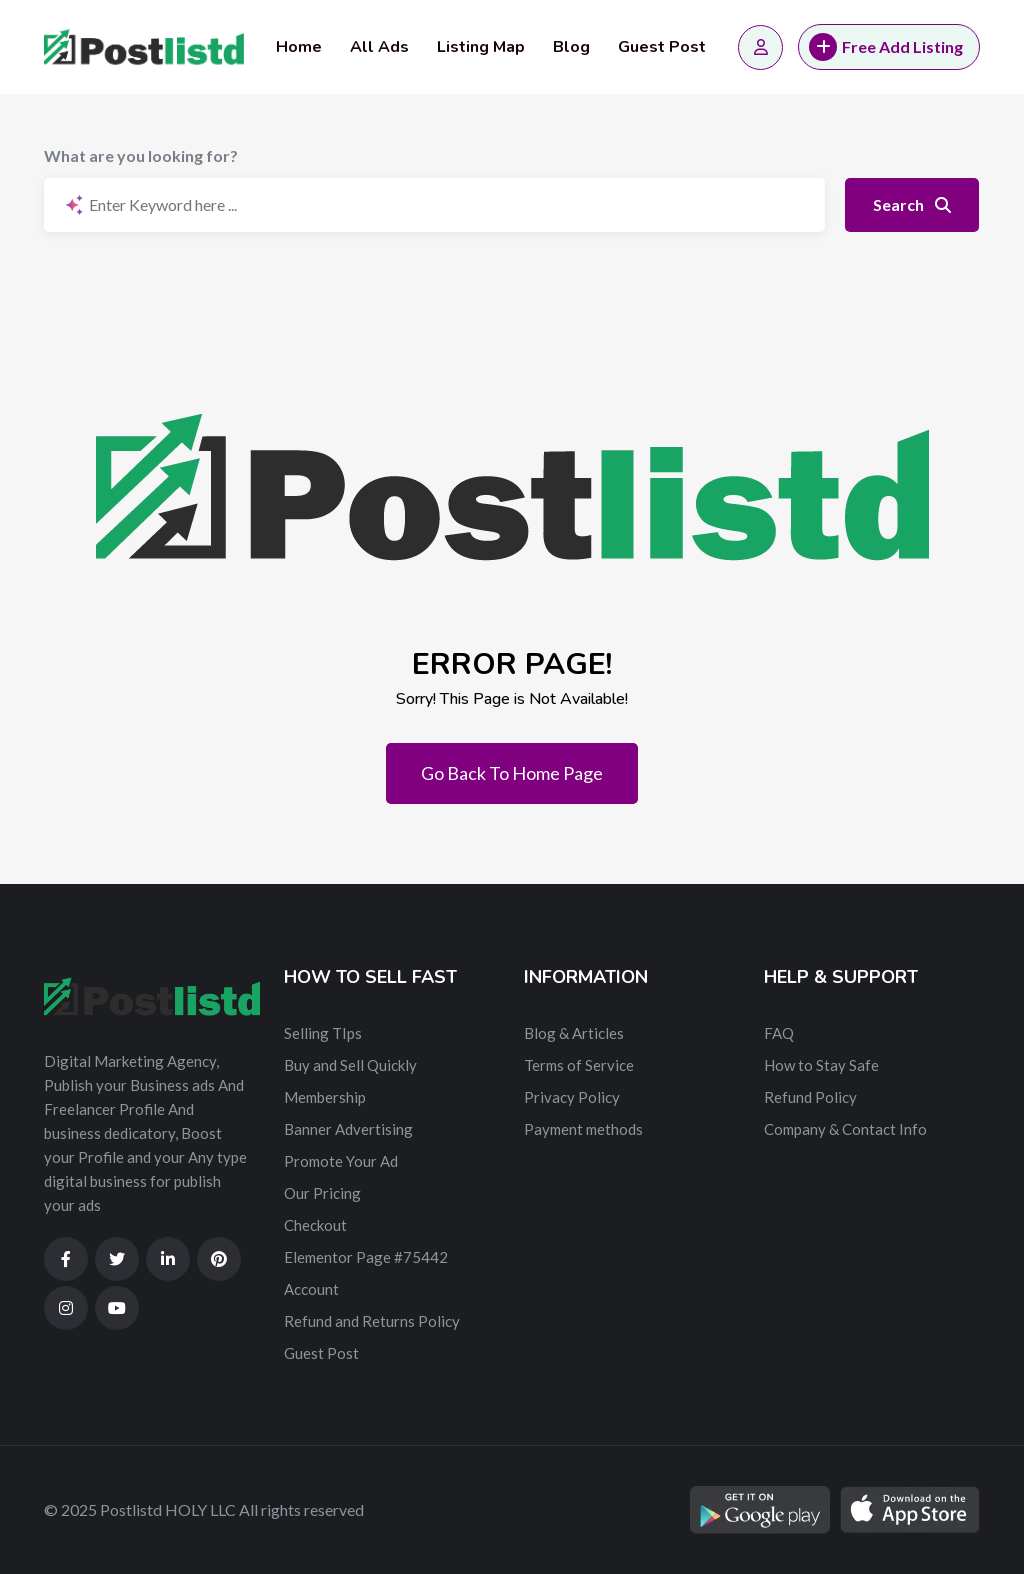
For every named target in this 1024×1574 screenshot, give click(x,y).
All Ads (379, 47)
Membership (325, 1097)
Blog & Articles (574, 1033)
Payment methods (583, 1129)
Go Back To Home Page (512, 773)
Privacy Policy (572, 1097)
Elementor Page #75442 (366, 1257)
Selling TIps (323, 1033)
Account (311, 1289)
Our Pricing (322, 1193)
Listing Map (481, 47)
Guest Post (662, 47)
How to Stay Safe (821, 1065)
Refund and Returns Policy (372, 1321)
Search (912, 204)
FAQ (779, 1033)
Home (299, 47)
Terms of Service (579, 1065)
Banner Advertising (348, 1129)
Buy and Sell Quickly (350, 1065)
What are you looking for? (141, 155)
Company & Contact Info (845, 1129)
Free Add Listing (886, 47)
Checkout (315, 1225)
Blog (571, 47)
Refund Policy (810, 1097)
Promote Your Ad (341, 1161)
